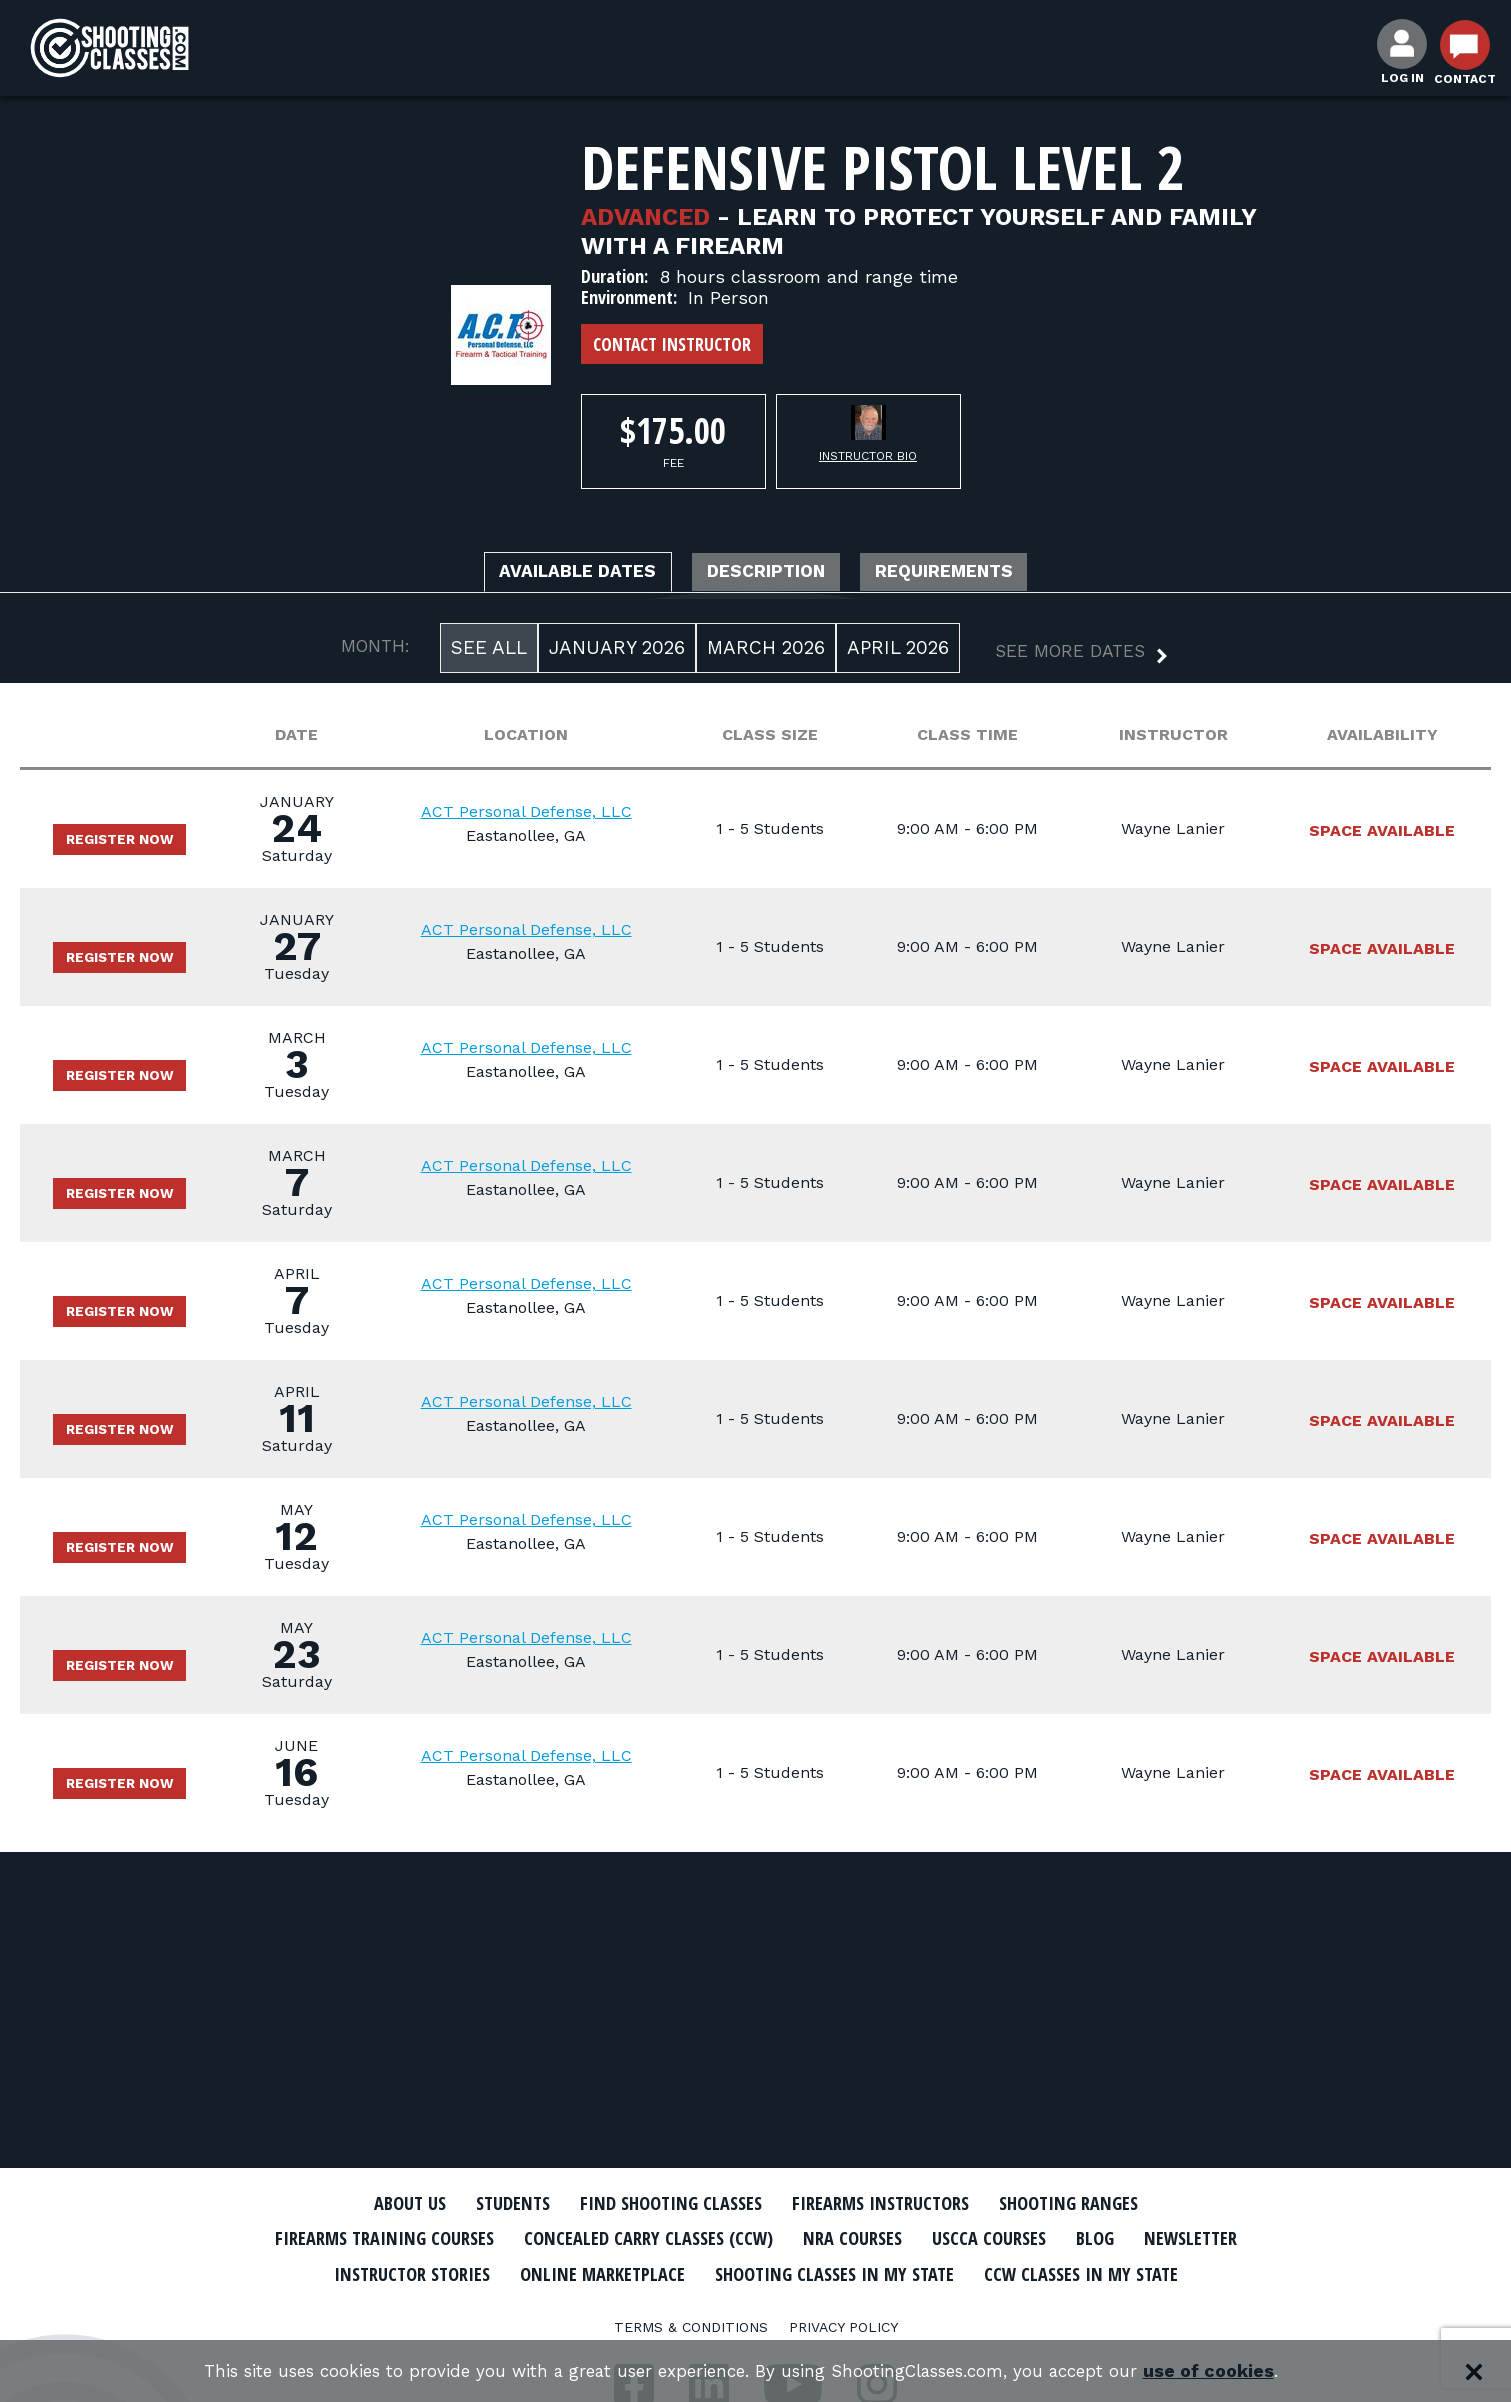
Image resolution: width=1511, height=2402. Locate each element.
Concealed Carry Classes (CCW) (707, 2238)
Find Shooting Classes (661, 2203)
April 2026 (898, 651)
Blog (1195, 2238)
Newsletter (396, 2272)
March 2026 (766, 651)
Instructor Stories (568, 2272)
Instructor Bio (868, 456)
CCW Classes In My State (755, 2307)
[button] (1065, 657)
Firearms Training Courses (416, 2238)
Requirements (974, 574)
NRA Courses (931, 2238)
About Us (373, 2203)
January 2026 (617, 651)
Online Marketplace (778, 2272)
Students (486, 2203)
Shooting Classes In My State (1034, 2272)
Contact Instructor (672, 344)
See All (489, 651)
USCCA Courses (1079, 2238)
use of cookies (1235, 2371)
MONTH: (375, 650)
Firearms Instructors (892, 2203)
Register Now (130, 843)
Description (769, 574)
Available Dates (551, 574)
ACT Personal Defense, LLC (540, 816)
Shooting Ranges (1101, 2203)
